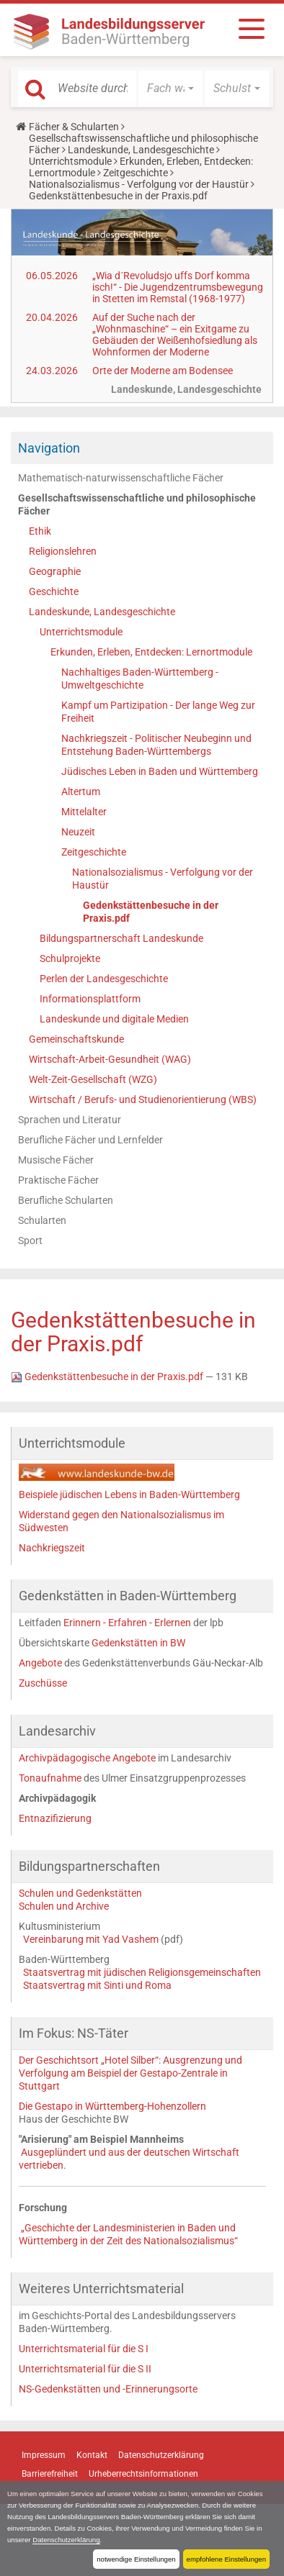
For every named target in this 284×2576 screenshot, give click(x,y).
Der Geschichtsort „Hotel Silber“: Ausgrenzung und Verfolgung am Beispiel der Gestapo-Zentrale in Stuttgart (130, 2073)
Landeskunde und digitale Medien (114, 1019)
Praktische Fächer (58, 1180)
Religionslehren (63, 551)
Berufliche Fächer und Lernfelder (90, 1140)
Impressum (44, 2455)
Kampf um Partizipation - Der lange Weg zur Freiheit (158, 711)
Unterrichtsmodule (70, 161)
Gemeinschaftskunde (76, 1039)
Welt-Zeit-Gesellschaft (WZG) (93, 1079)
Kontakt (91, 2455)
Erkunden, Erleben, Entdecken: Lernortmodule (151, 652)
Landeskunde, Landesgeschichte (141, 149)
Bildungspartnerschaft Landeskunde (121, 938)
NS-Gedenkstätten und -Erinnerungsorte (108, 2389)
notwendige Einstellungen (136, 2559)
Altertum (80, 791)
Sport (30, 1240)
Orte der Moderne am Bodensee (162, 370)
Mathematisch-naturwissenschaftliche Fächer (120, 478)
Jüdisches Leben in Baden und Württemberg (159, 771)
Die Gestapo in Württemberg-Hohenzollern (112, 2106)
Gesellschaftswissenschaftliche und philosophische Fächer (137, 504)
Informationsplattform (90, 998)
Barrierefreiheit (50, 2474)
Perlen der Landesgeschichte (104, 978)
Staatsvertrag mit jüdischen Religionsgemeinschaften (142, 1972)
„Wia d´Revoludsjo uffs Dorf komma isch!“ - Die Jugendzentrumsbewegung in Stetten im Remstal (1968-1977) (177, 287)
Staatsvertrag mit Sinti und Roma (97, 1985)
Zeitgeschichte (135, 172)
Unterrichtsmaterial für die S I (83, 2348)
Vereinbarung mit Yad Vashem (91, 1939)
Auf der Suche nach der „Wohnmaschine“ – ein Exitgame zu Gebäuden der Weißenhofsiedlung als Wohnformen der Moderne (174, 335)
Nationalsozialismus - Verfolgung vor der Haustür (139, 184)
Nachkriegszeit (52, 1548)
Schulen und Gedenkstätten (80, 1893)
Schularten (42, 1220)
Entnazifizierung (55, 1818)
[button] (170, 88)
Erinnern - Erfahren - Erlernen (127, 1622)
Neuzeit (78, 832)
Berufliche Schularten (65, 1200)
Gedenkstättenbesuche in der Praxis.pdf (150, 911)
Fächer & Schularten (74, 126)
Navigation (49, 447)
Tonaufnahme (51, 1778)
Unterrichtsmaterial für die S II (85, 2369)
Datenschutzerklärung (65, 2540)
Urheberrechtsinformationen (143, 2474)
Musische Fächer (56, 1160)
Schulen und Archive (64, 1906)
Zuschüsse (43, 1683)
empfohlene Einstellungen (226, 2559)
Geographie (55, 571)
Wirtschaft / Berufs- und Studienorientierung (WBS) (143, 1099)
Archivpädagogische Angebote (87, 1758)
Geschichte (54, 591)
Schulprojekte (70, 958)
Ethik (40, 531)
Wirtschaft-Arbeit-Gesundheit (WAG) (110, 1059)
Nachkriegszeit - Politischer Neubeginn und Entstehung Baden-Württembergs (156, 745)
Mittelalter (84, 811)
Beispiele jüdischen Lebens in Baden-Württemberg (129, 1494)
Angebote (40, 1663)
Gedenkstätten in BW (138, 1642)
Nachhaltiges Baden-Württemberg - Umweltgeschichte (139, 678)
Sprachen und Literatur (69, 1119)
